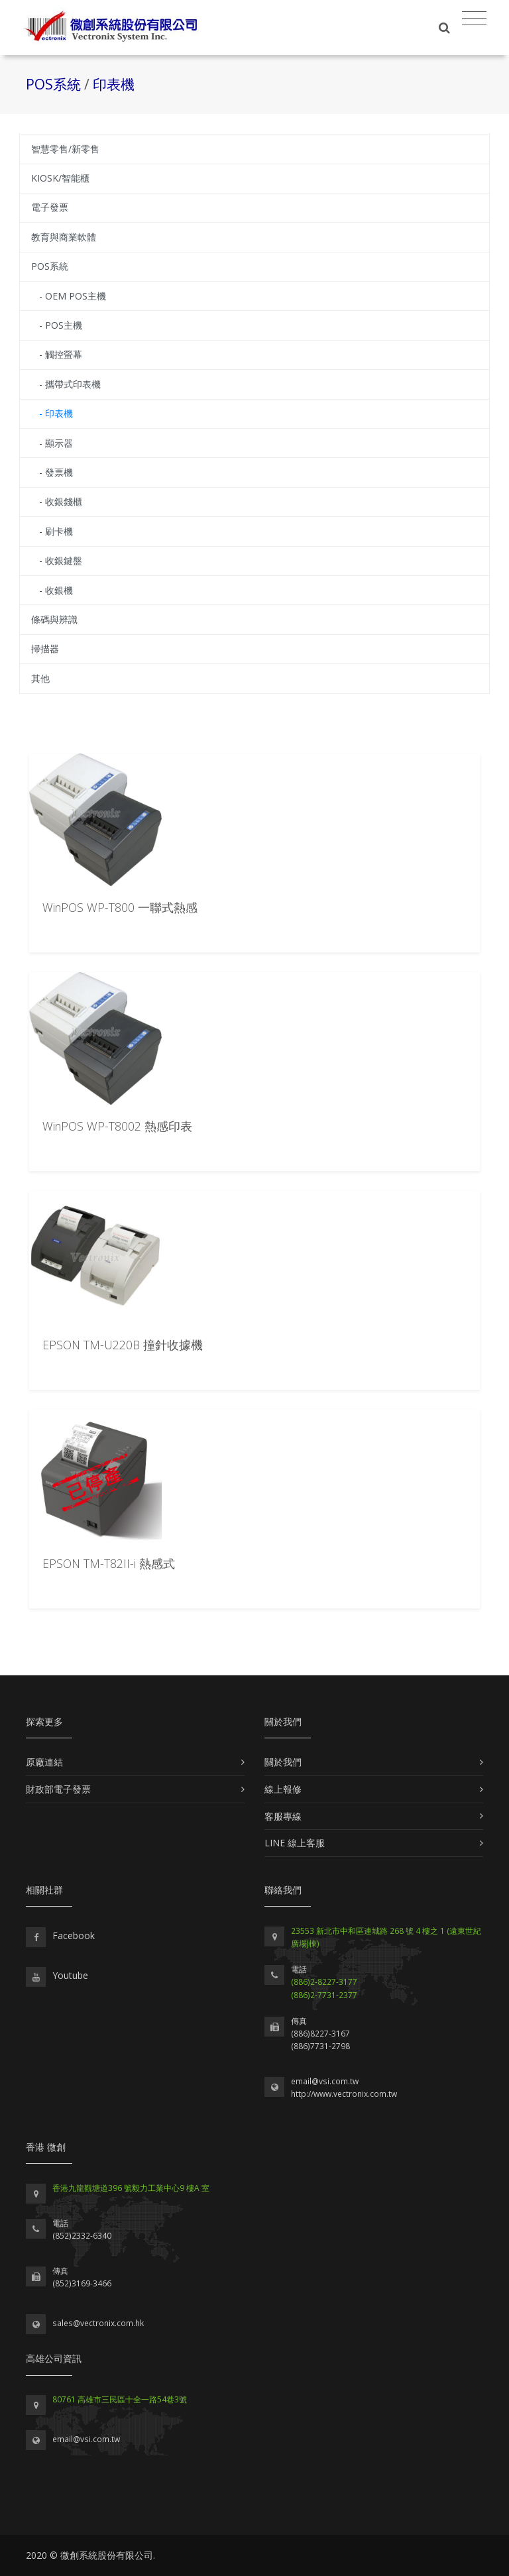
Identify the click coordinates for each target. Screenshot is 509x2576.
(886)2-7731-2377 (324, 1995)
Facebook (73, 1935)
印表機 (114, 84)
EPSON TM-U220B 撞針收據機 (122, 1345)
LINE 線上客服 (294, 1842)
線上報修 (283, 1789)
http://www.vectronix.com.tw (344, 2094)
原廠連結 (44, 1762)
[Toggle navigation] (474, 18)
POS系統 (55, 84)
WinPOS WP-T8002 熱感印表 (117, 1126)
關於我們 (283, 1762)
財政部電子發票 (58, 1789)
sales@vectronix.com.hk (98, 2323)
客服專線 (283, 1816)
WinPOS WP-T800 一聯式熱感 (120, 907)
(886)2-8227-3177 (324, 1982)
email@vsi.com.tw (325, 2081)
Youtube (70, 1975)
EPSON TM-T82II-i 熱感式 (108, 1563)
